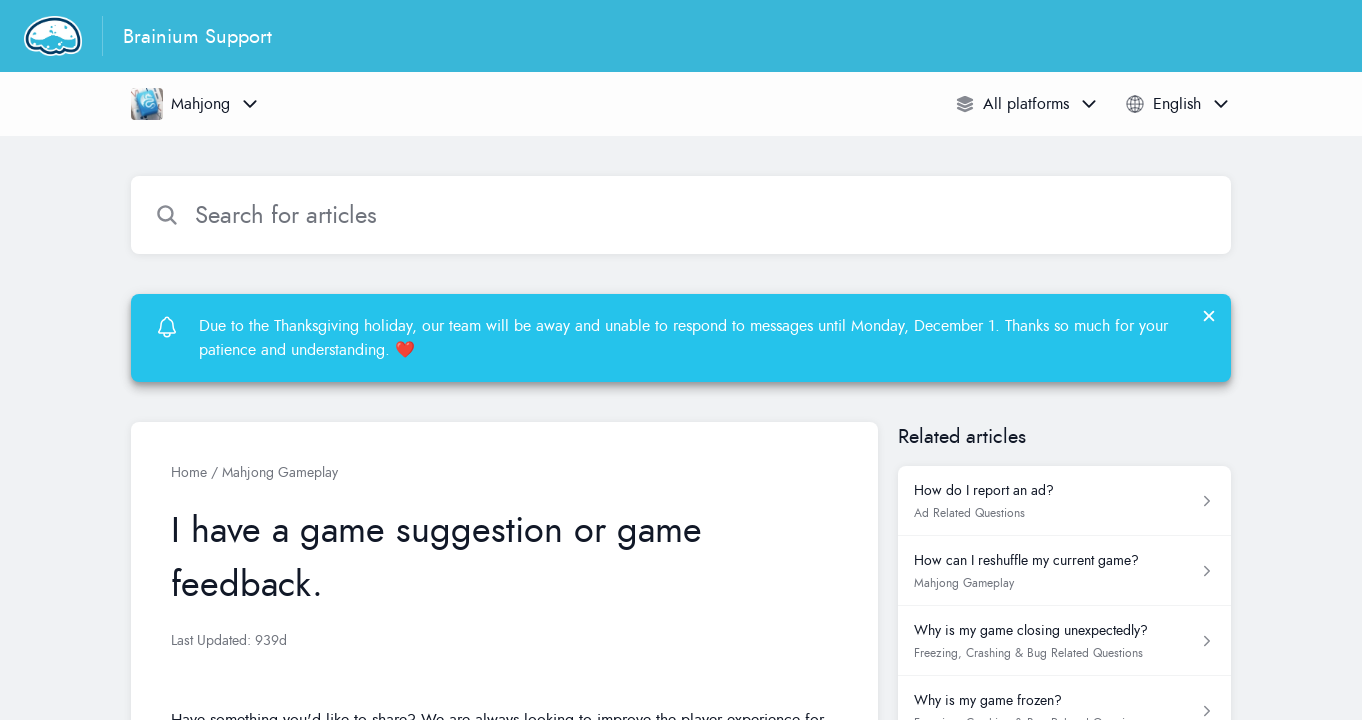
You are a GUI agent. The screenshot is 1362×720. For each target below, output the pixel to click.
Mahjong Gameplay (280, 472)
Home (189, 472)
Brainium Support (197, 36)
